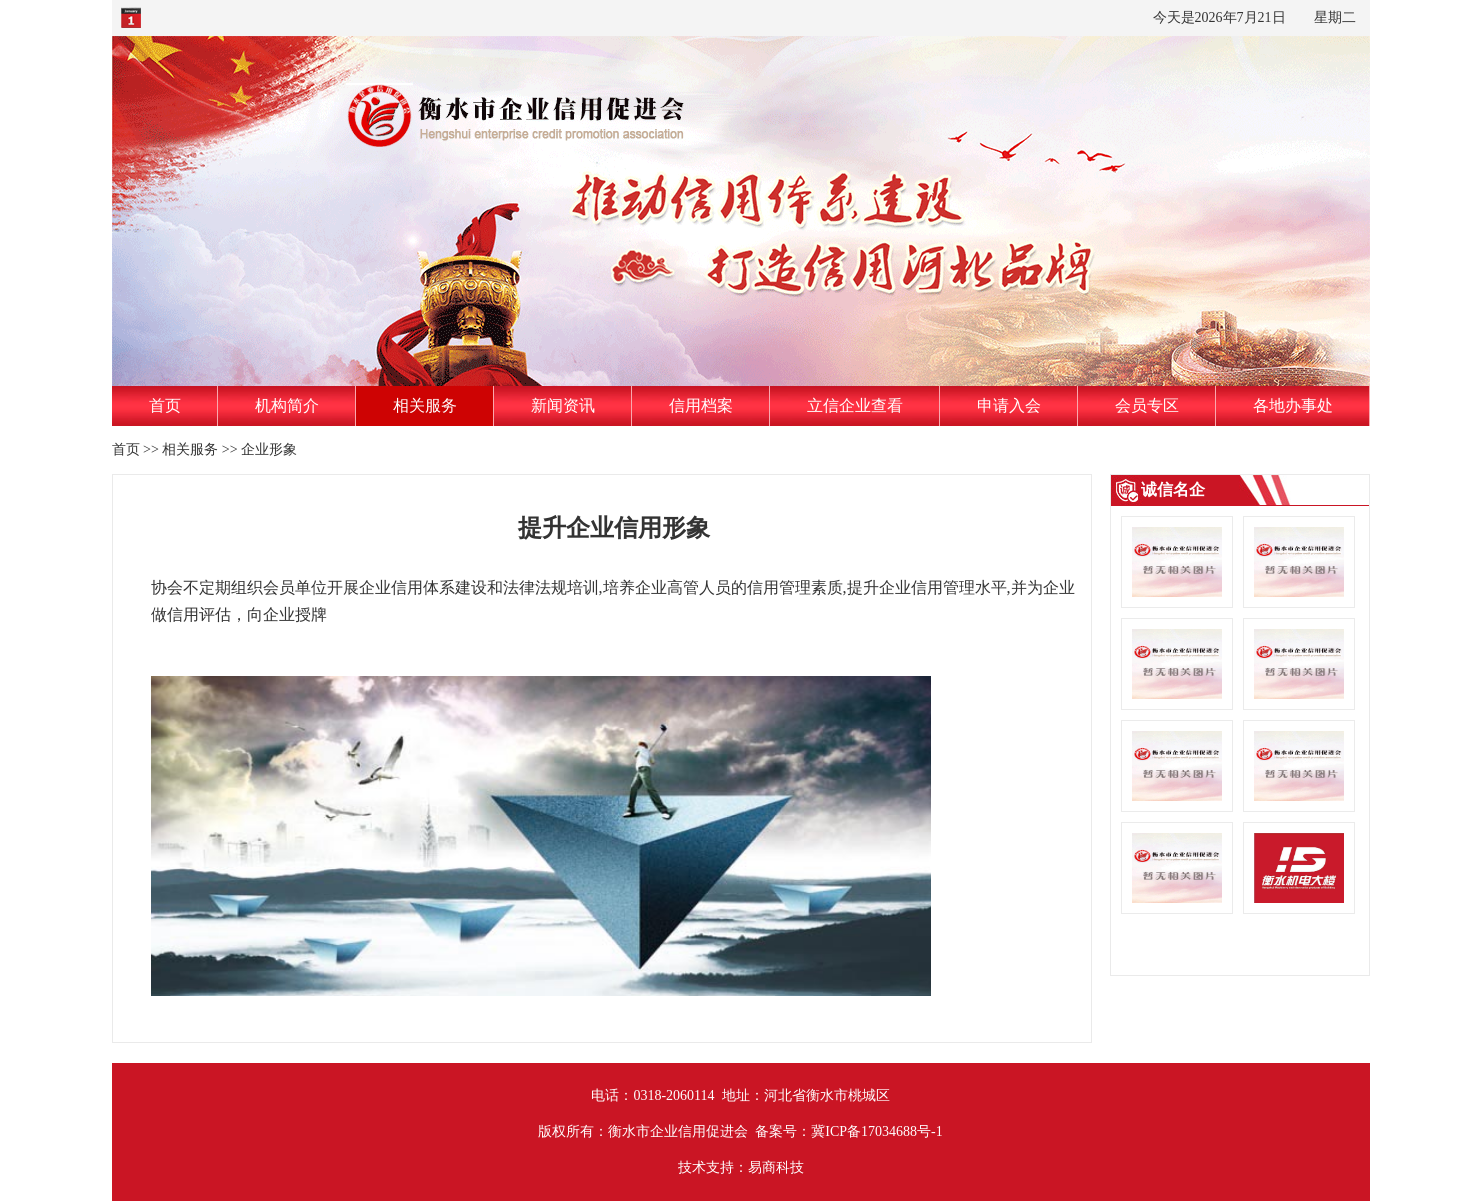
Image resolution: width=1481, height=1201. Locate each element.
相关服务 (425, 405)
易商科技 (776, 1167)
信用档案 (701, 405)
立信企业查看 (855, 405)
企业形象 (269, 449)
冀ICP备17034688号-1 (876, 1131)
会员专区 (1147, 405)
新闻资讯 (563, 405)
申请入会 (1009, 405)
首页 (165, 405)
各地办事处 (1293, 405)
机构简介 (287, 405)
